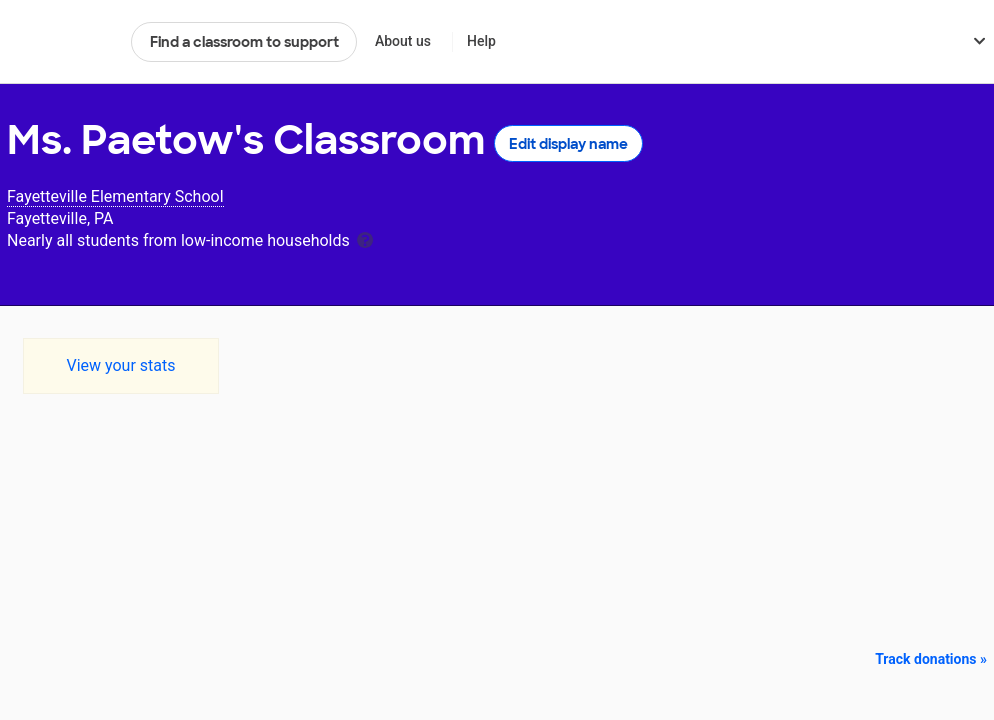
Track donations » (931, 659)
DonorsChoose (60, 42)
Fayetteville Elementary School (115, 196)
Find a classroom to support (244, 42)
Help (481, 41)
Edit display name (568, 144)
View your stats (120, 365)
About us (403, 41)
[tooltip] (365, 238)
